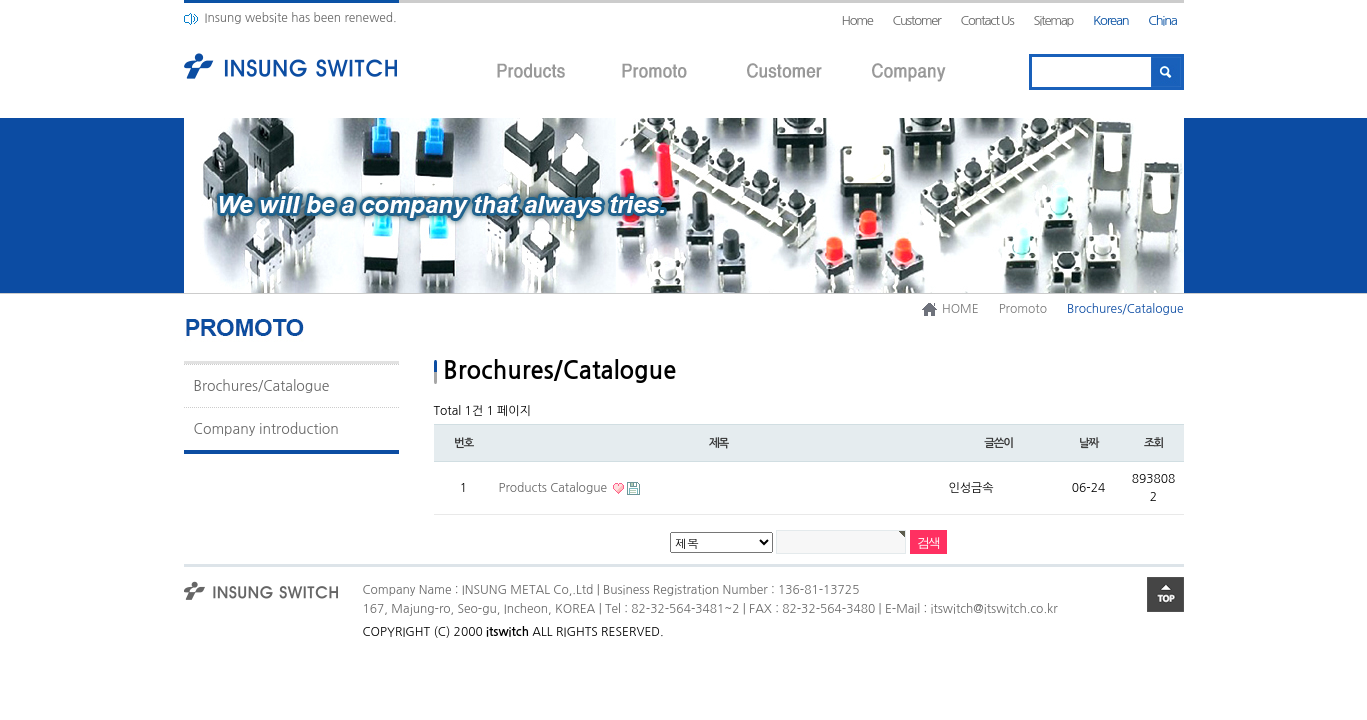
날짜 (1088, 443)
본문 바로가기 (0, 0)
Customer (917, 20)
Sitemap (1053, 20)
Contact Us (986, 20)
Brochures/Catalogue (262, 386)
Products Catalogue (555, 488)
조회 (1153, 443)
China (1162, 20)
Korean (1110, 20)
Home (856, 20)
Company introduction (266, 429)
